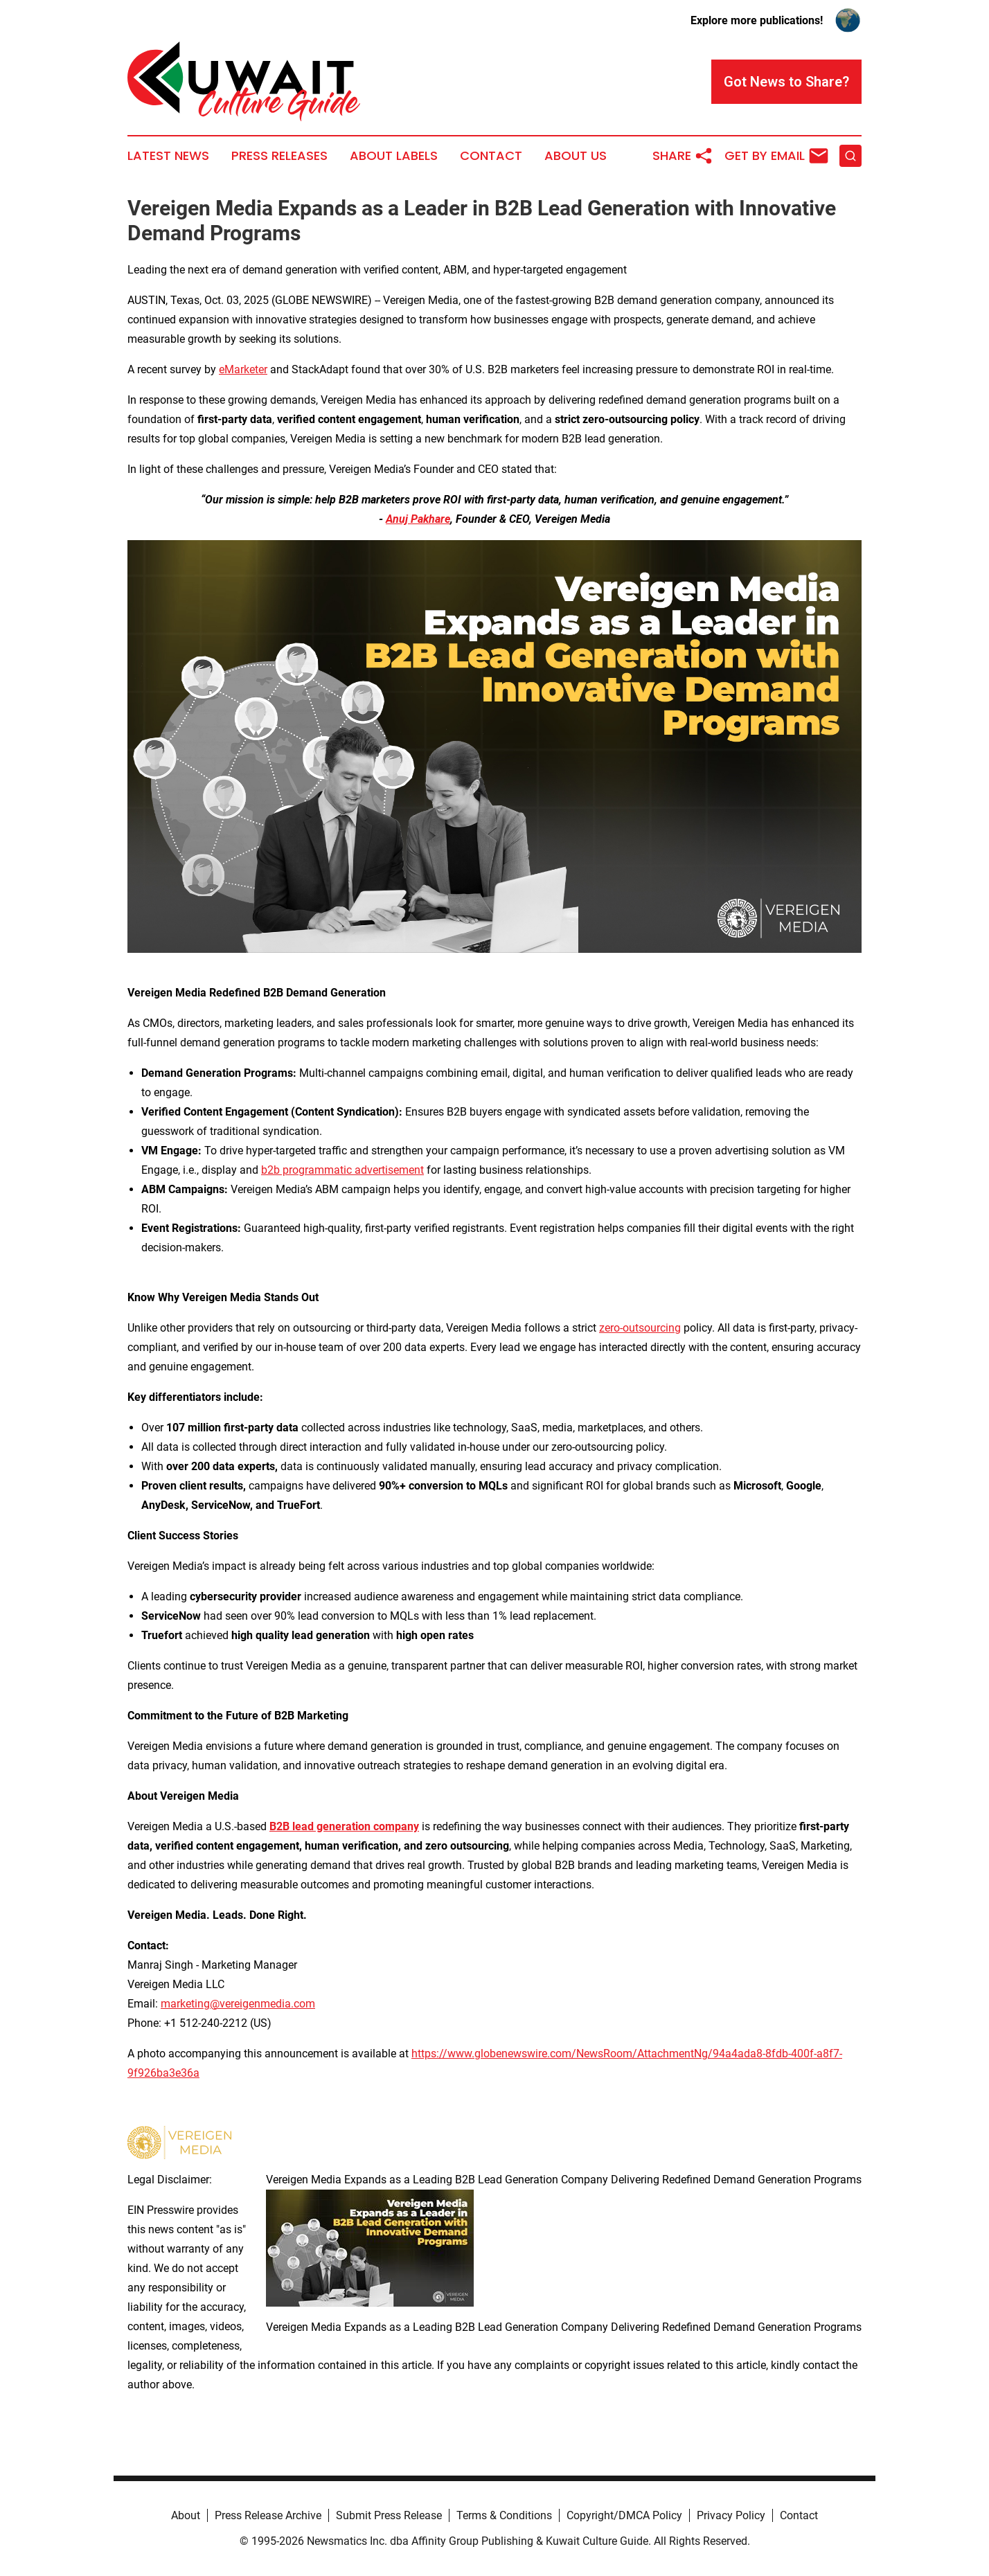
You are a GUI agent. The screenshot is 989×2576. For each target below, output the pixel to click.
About (185, 2515)
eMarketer (243, 369)
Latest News (168, 155)
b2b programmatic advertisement (342, 1170)
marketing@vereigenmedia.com (238, 2003)
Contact (491, 155)
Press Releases (279, 155)
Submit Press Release (389, 2515)
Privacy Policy (731, 2515)
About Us (575, 155)
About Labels (394, 155)
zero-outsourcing (640, 1327)
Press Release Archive (268, 2515)
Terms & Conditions (504, 2515)
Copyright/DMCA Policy (624, 2515)
